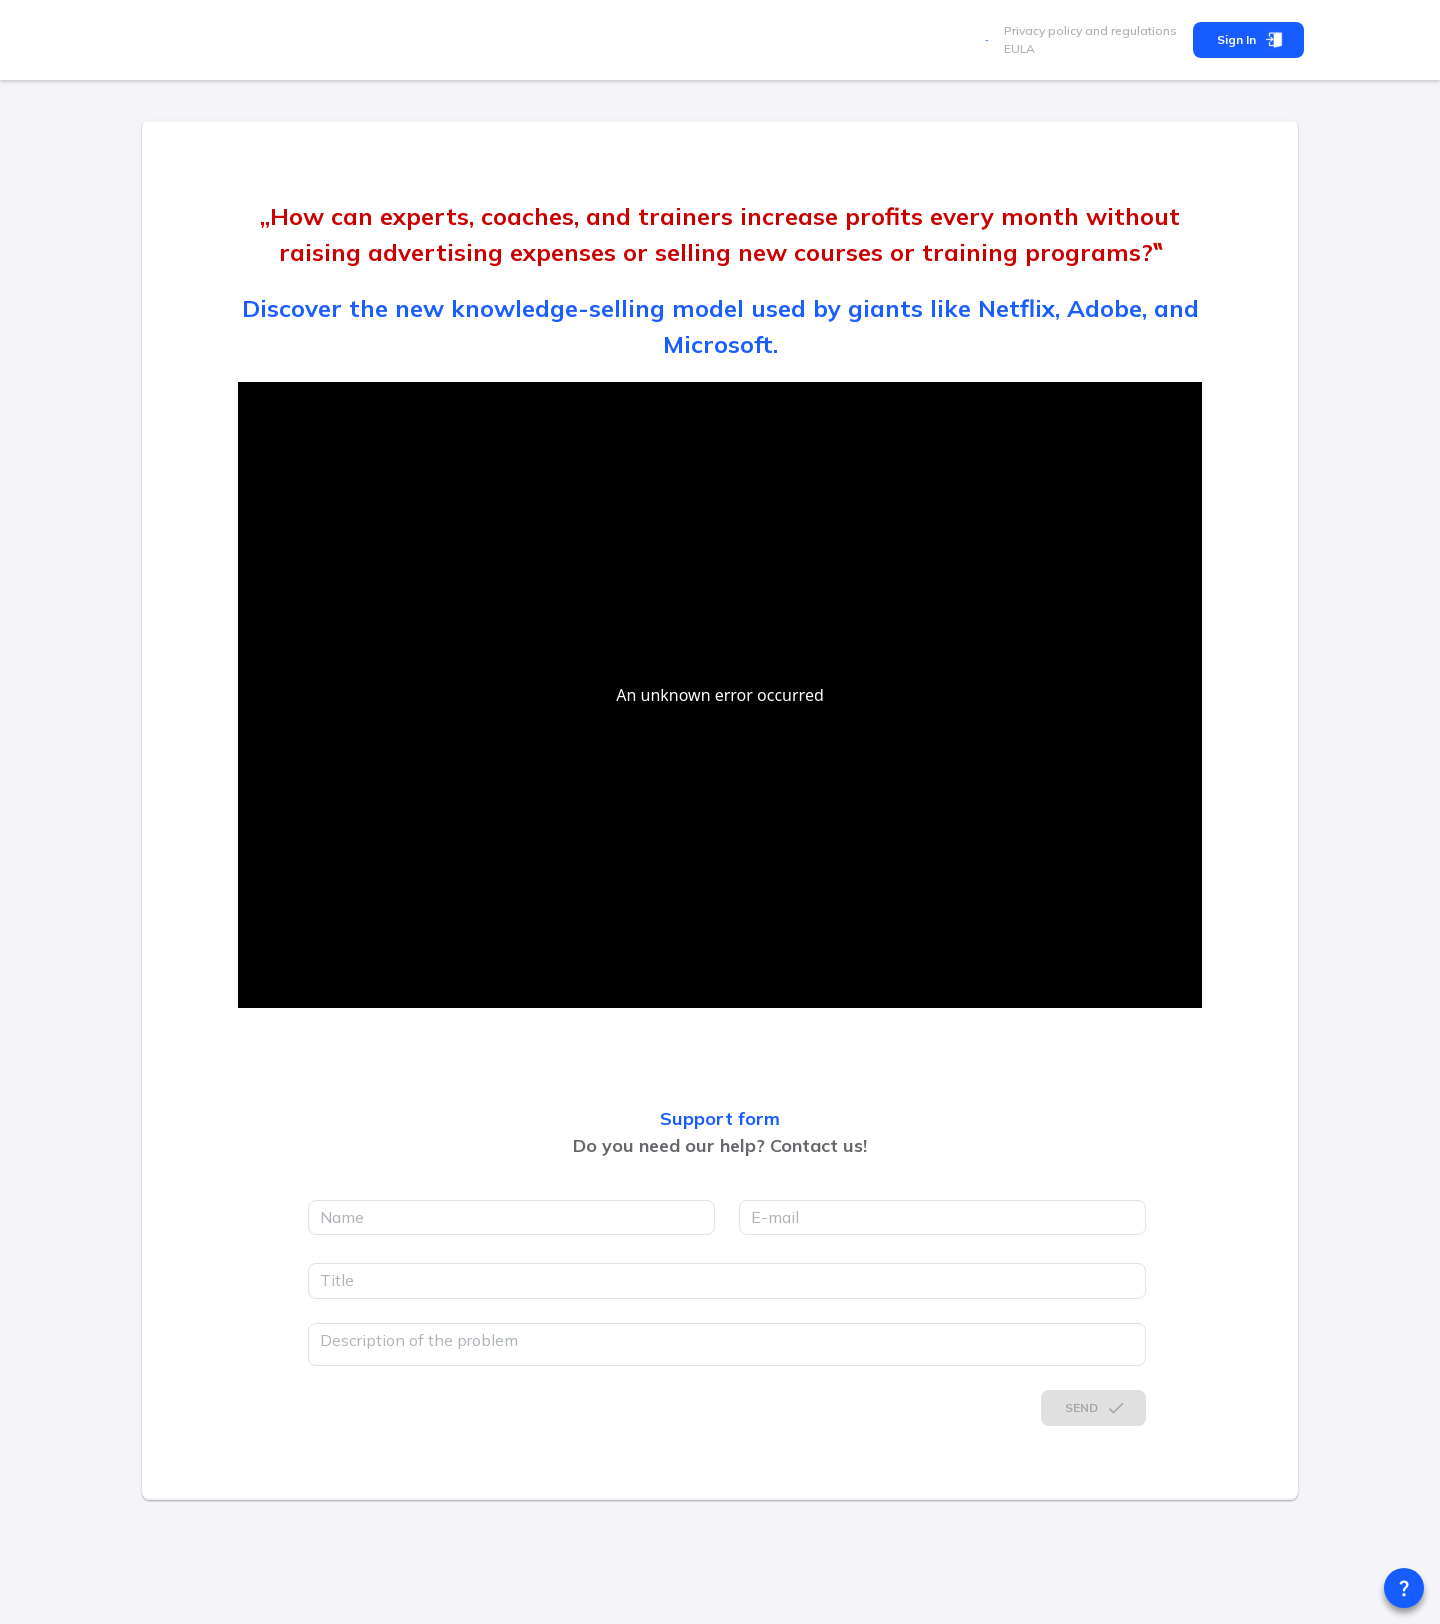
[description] (727, 1344)
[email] (942, 1217)
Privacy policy (1043, 30)
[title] (727, 1281)
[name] (511, 1217)
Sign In (1248, 40)
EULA (1019, 48)
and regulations (1129, 30)
